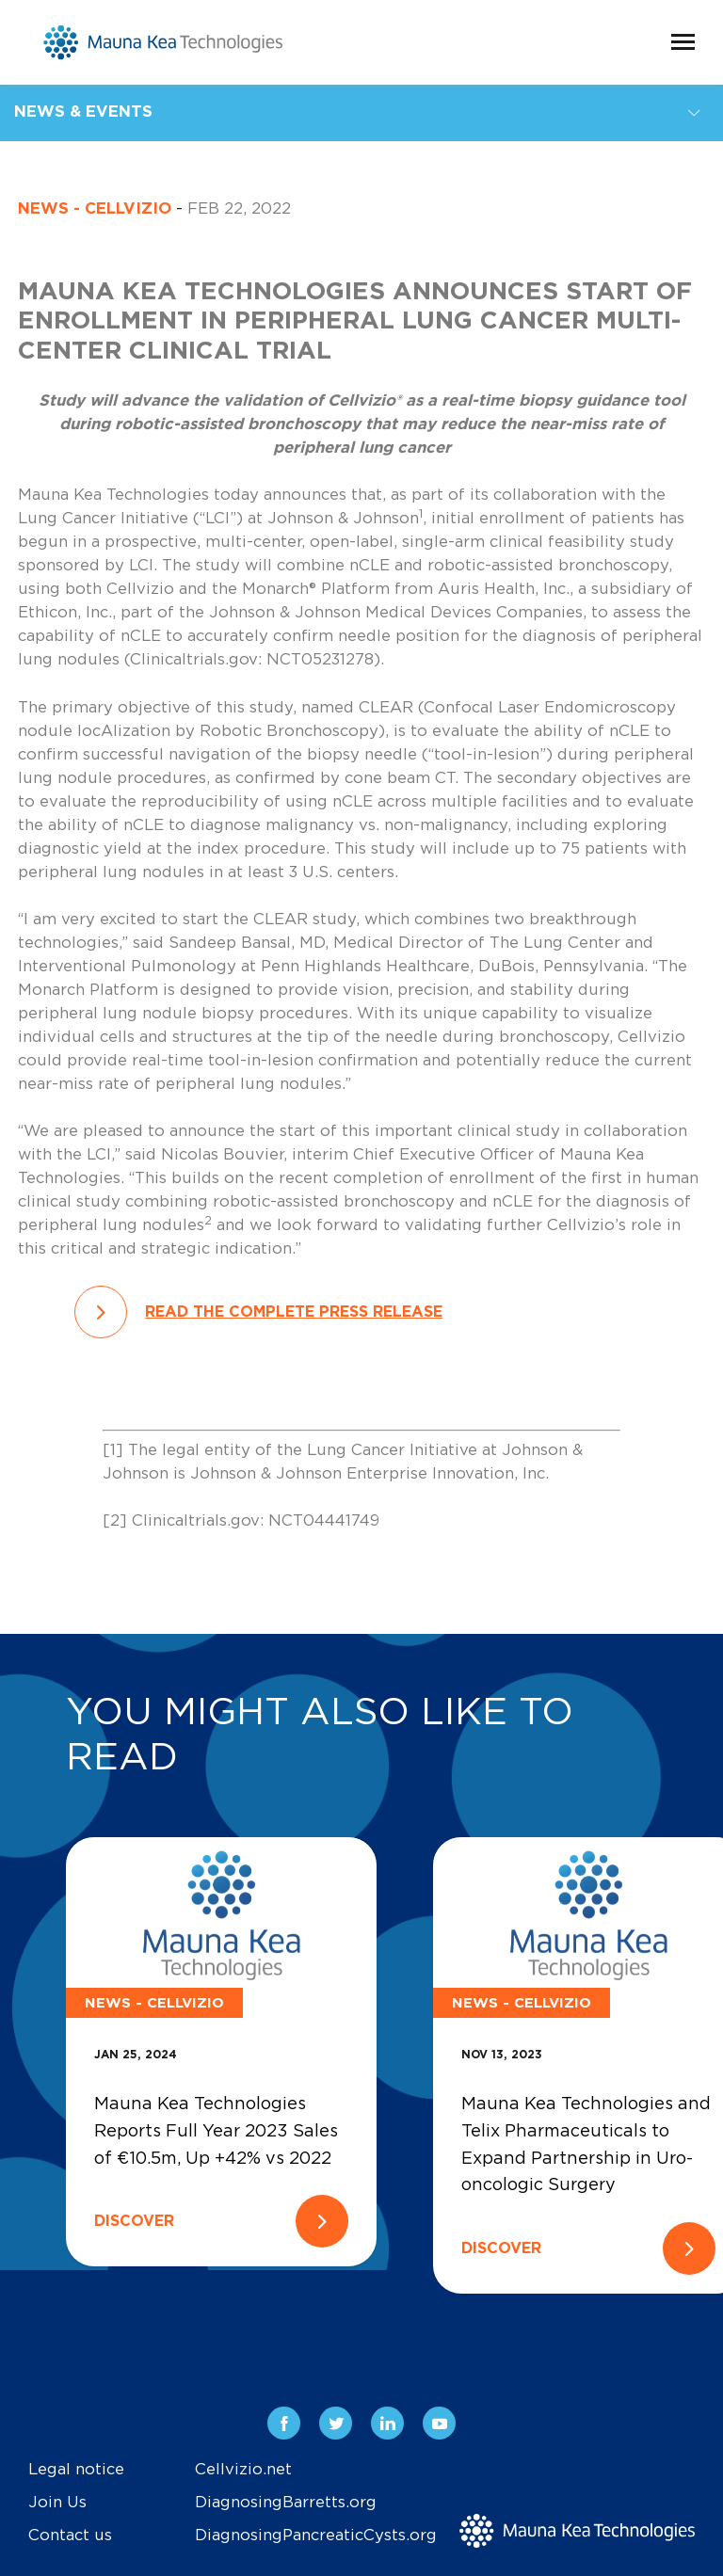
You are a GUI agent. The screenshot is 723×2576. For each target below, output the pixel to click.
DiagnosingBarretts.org (286, 2502)
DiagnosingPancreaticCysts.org (316, 2535)
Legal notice (76, 2469)
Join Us (57, 2502)
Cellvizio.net (243, 2469)
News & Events (83, 112)
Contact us (70, 2535)
